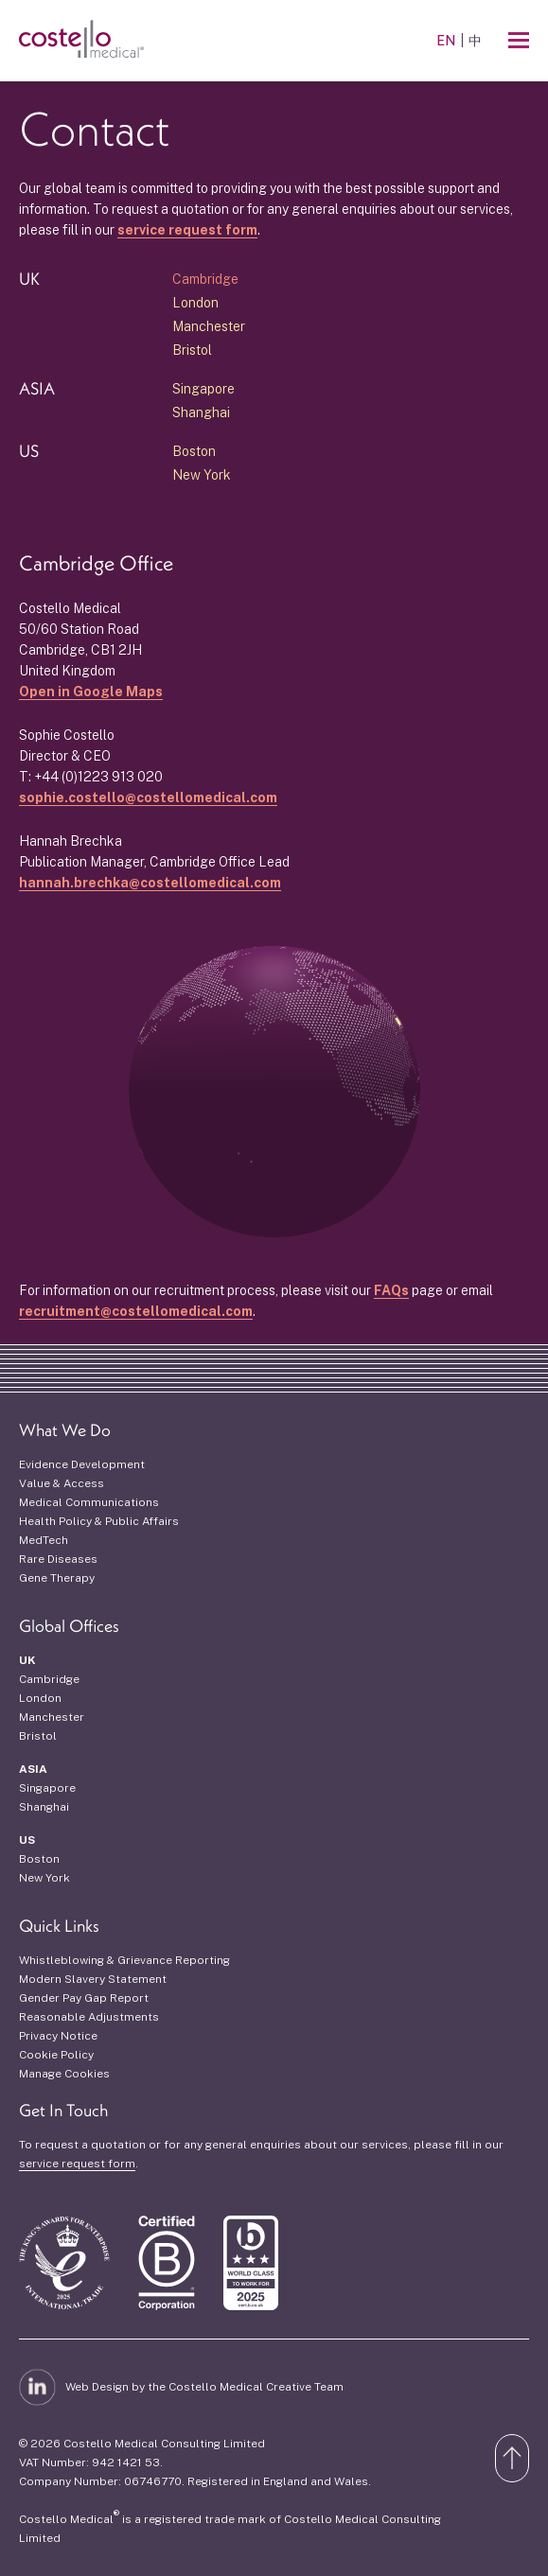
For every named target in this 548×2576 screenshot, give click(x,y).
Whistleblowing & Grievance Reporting (124, 1960)
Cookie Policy (56, 2054)
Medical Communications (89, 1502)
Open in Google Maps (91, 691)
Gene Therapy (57, 1578)
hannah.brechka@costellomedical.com (150, 882)
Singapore (203, 388)
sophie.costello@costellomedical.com (148, 797)
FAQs (391, 1290)
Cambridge (205, 279)
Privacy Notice (58, 2035)
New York (201, 474)
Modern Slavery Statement (93, 1979)
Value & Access (61, 1483)
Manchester (208, 326)
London (195, 302)
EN (445, 40)
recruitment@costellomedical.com (136, 1311)
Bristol (192, 350)
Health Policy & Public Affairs (99, 1521)
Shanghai (201, 412)
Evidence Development (82, 1464)
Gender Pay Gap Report (84, 1998)
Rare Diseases (58, 1559)
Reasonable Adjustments (89, 2017)
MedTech (43, 1540)
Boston (194, 451)
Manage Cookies (64, 2073)
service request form (187, 229)
